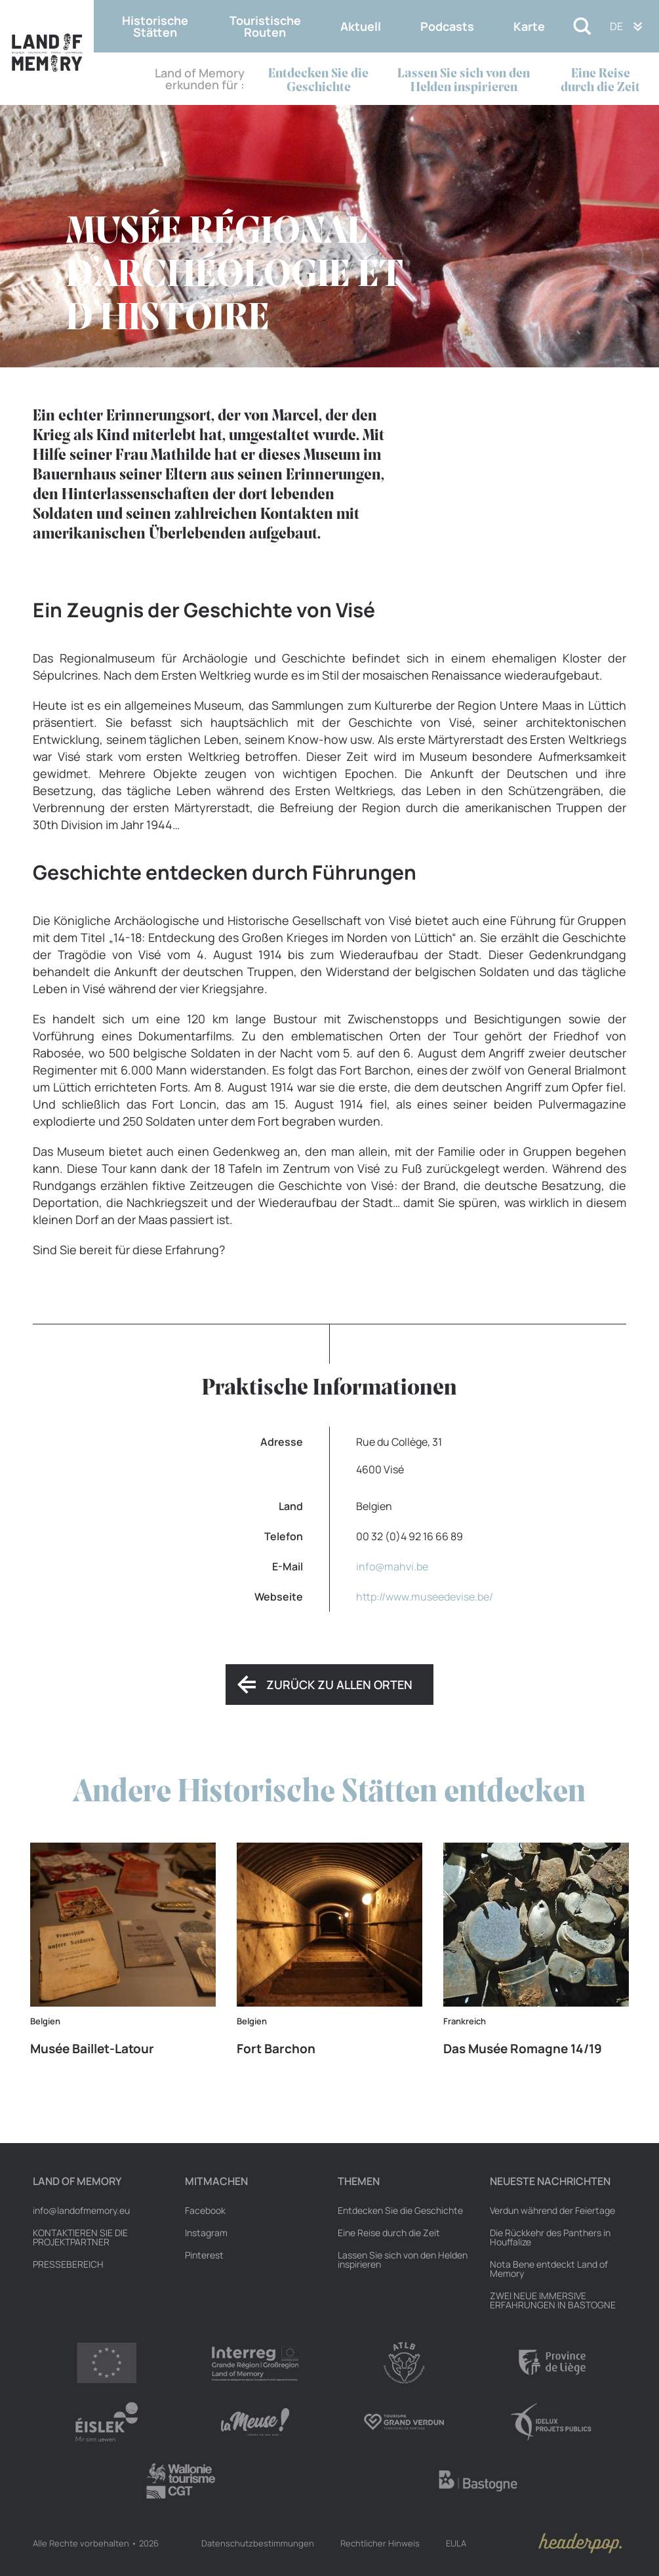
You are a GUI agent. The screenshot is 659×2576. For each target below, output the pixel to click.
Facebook (205, 2210)
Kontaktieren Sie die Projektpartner (80, 2237)
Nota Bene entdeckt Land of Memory (549, 2269)
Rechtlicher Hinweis (380, 2543)
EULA (456, 2543)
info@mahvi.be (392, 1566)
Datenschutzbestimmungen (257, 2543)
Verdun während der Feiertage (552, 2210)
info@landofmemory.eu (81, 2210)
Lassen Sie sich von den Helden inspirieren (463, 80)
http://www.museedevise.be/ (424, 1596)
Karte (529, 26)
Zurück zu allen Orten (339, 1684)
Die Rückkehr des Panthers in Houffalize (550, 2237)
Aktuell (360, 26)
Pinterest (204, 2255)
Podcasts (447, 26)
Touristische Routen (265, 26)
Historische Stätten (155, 26)
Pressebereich (68, 2264)
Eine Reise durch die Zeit (600, 80)
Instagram (206, 2233)
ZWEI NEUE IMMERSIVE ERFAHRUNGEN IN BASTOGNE (553, 2300)
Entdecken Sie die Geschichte (318, 80)
